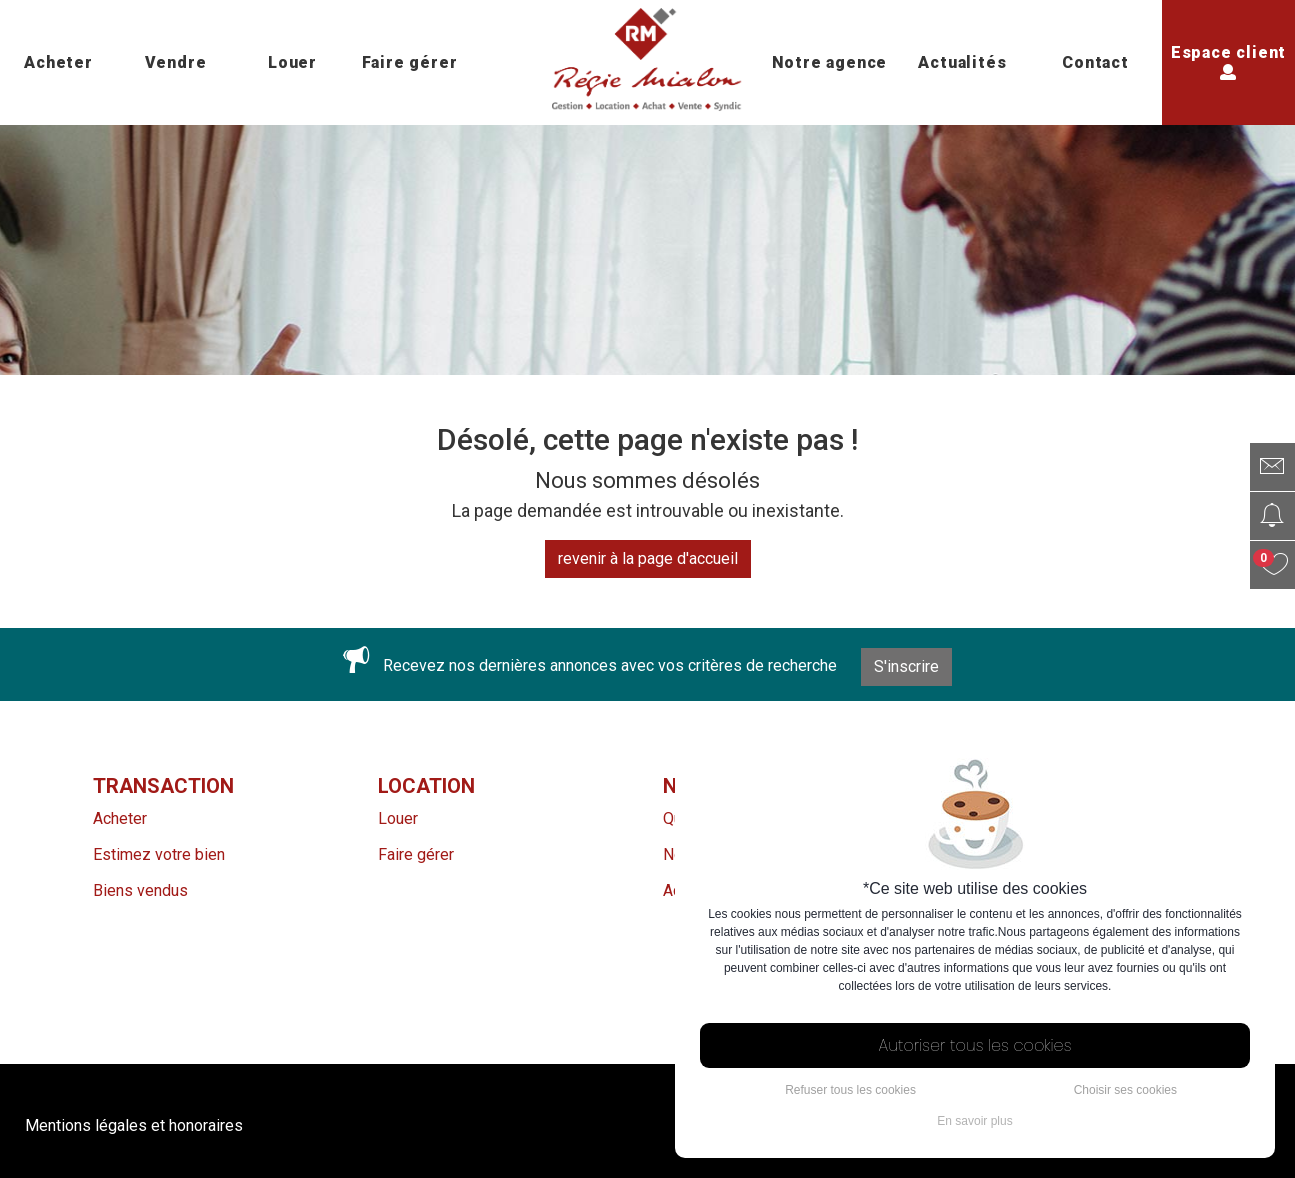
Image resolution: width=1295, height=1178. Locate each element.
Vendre (176, 62)
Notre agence (830, 62)
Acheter (58, 62)
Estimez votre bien (159, 854)
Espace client (1228, 61)
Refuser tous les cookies (850, 1090)
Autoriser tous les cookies (975, 1045)
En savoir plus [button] (974, 1121)
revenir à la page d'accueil (648, 558)
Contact (1095, 62)
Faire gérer (410, 62)
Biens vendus (140, 890)
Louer (292, 62)
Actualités (962, 62)
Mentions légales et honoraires (134, 1125)
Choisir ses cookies (1125, 1090)
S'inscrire (906, 666)
